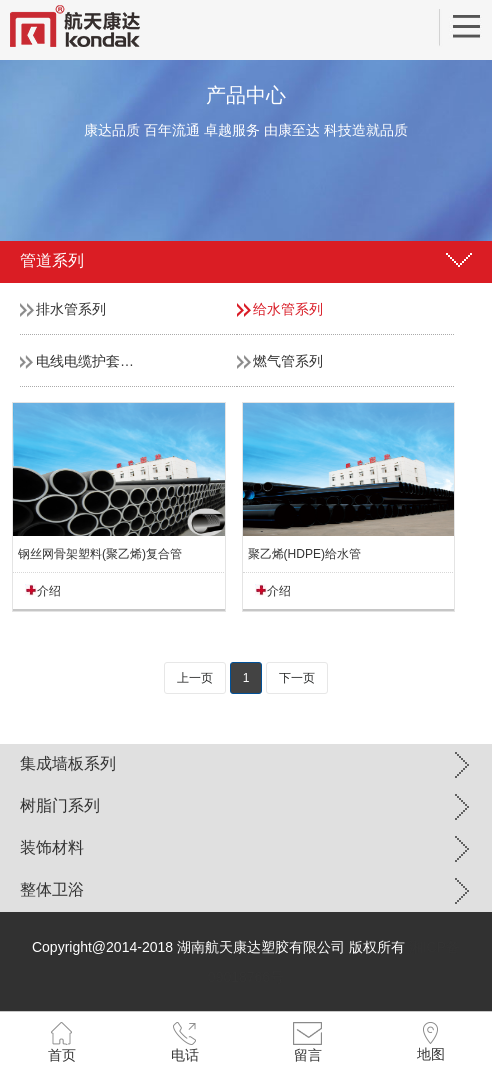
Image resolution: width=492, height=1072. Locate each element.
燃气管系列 (288, 361)
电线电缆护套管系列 (99, 361)
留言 (308, 1055)
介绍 (49, 591)
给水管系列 (288, 309)
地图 (431, 1054)
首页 (62, 1055)
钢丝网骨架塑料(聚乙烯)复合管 (100, 554)
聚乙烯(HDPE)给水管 (304, 554)
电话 (185, 1055)
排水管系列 (71, 309)
